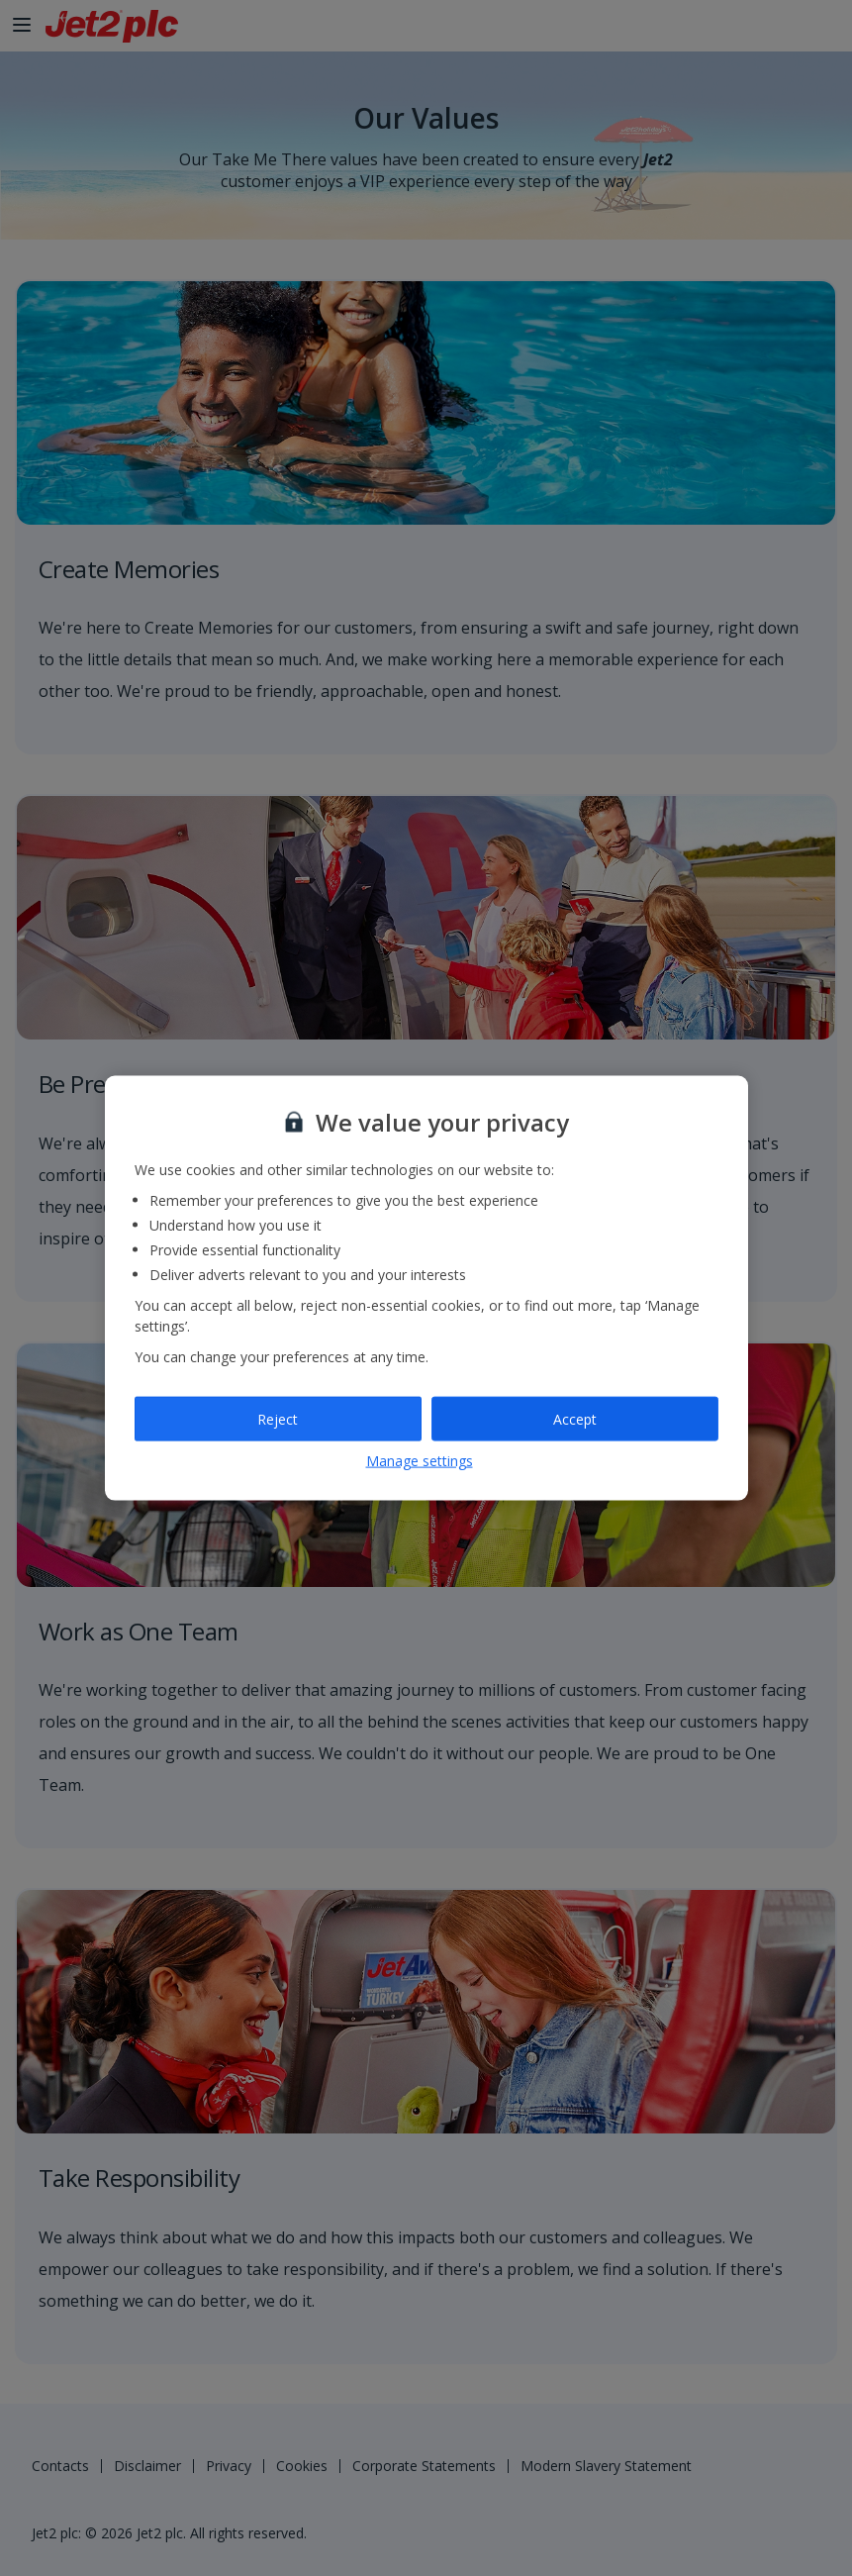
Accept (575, 1418)
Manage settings (419, 1460)
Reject (277, 1418)
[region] (426, 1288)
